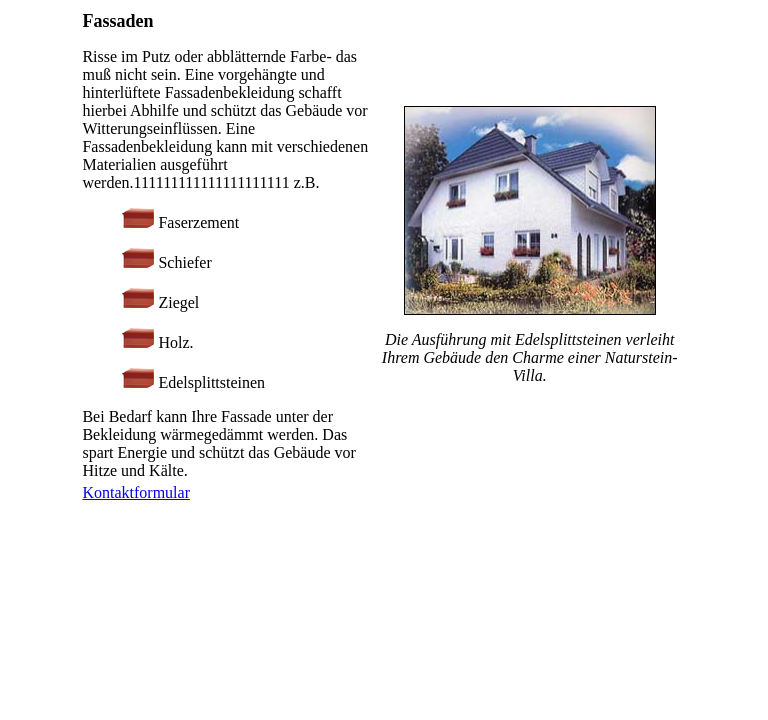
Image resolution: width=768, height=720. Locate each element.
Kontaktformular (136, 492)
